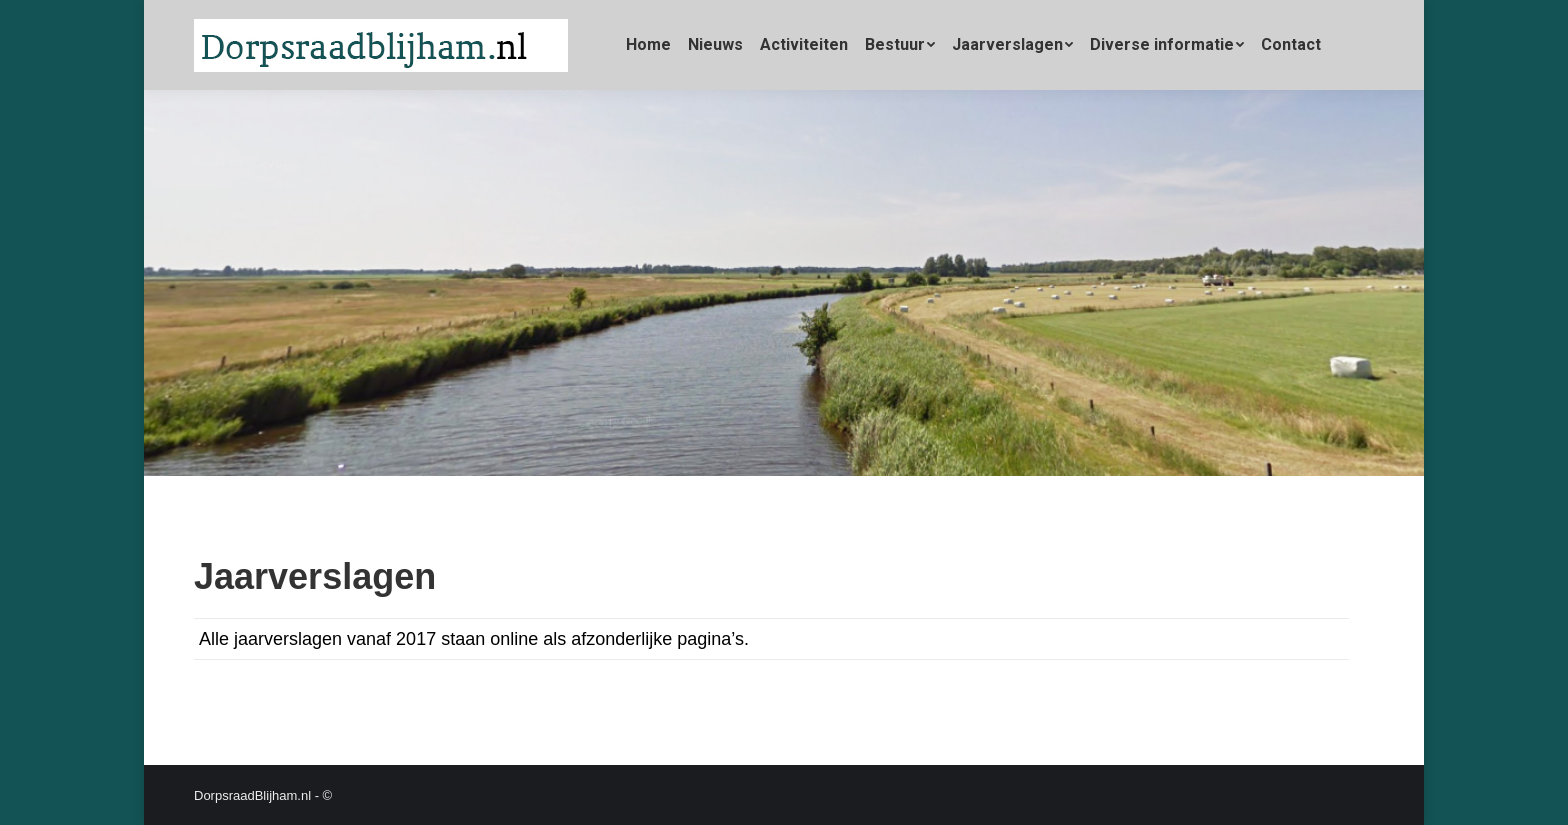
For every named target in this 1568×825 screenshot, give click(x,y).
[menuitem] (648, 45)
